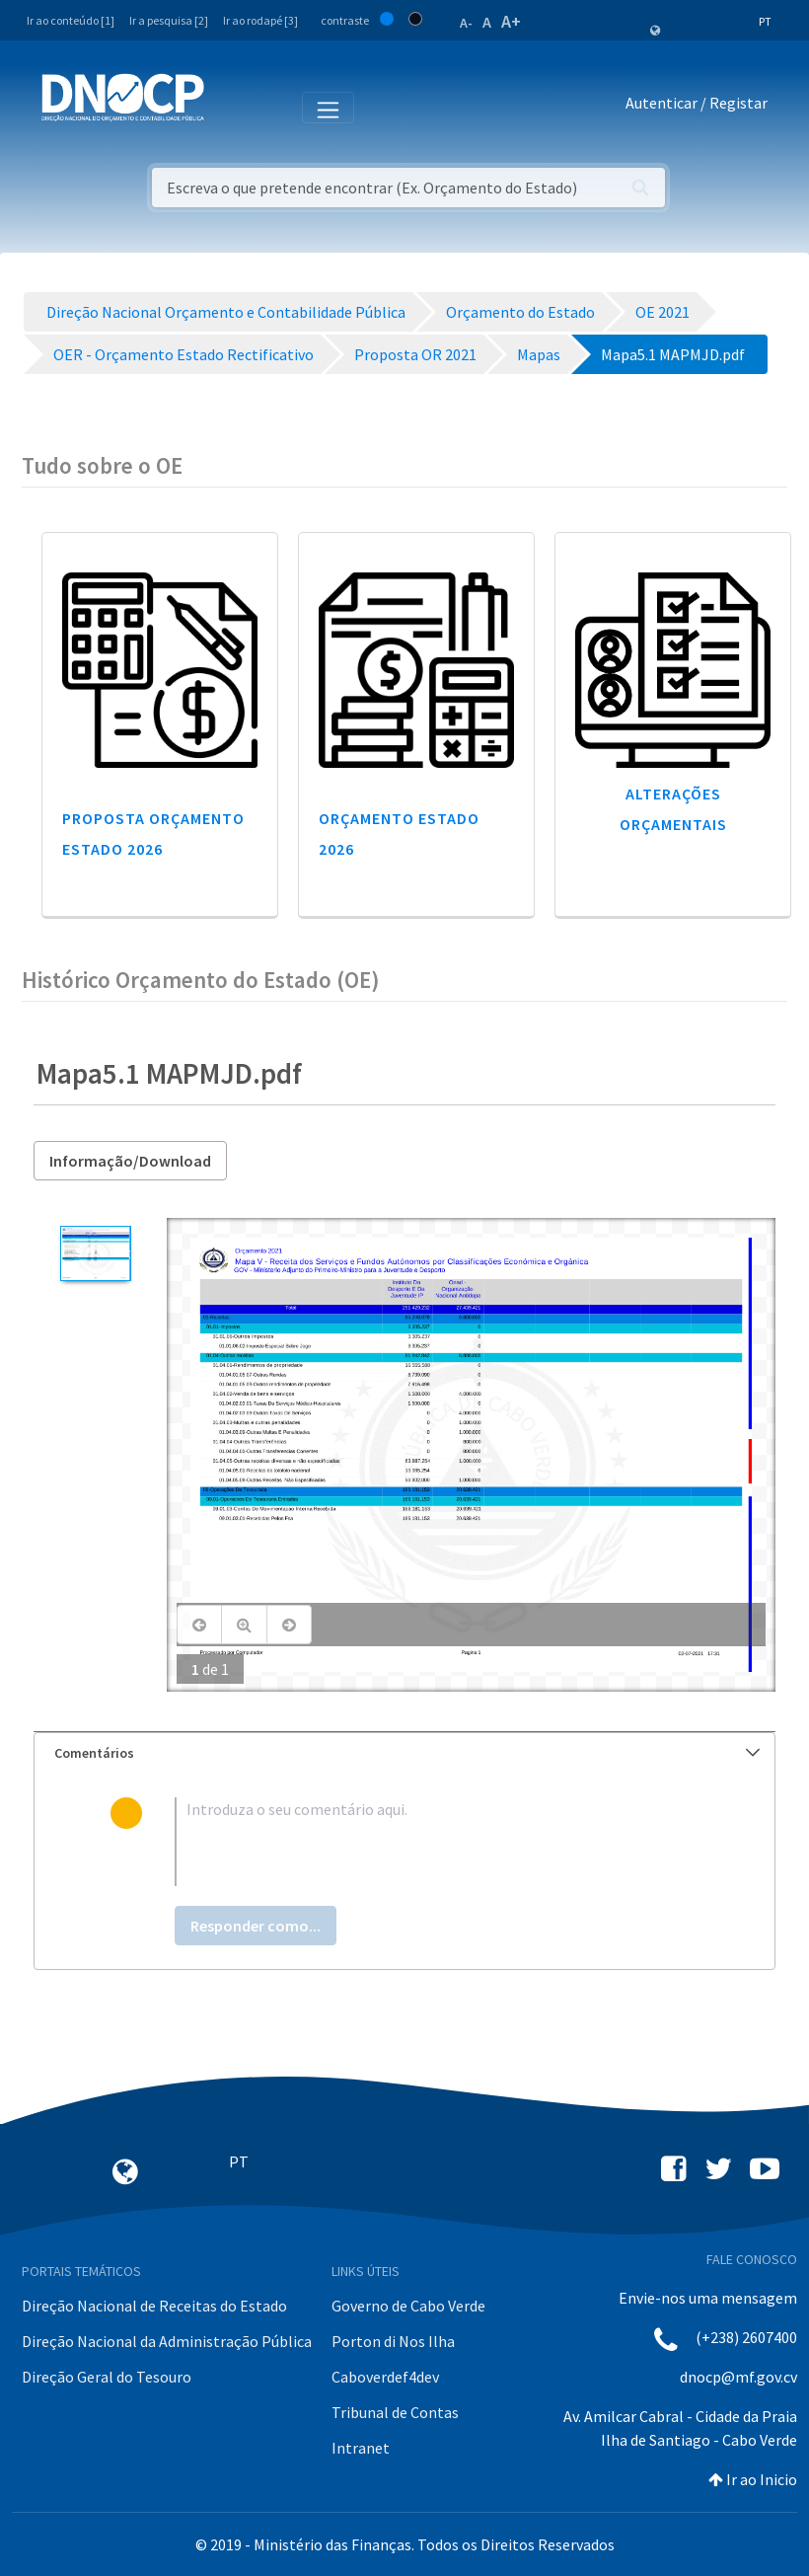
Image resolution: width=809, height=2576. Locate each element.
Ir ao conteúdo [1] (70, 20)
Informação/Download (130, 1161)
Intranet (360, 2448)
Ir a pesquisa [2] (168, 20)
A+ (511, 21)
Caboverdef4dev (385, 2377)
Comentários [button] (407, 1753)
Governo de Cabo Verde (408, 2305)
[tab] (404, 1753)
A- (466, 23)
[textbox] (437, 1841)
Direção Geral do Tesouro (106, 2377)
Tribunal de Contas (395, 2412)
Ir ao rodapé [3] (260, 20)
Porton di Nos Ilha (393, 2341)
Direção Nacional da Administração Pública (167, 2341)
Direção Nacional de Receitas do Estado (154, 2305)
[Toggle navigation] (230, 106)
